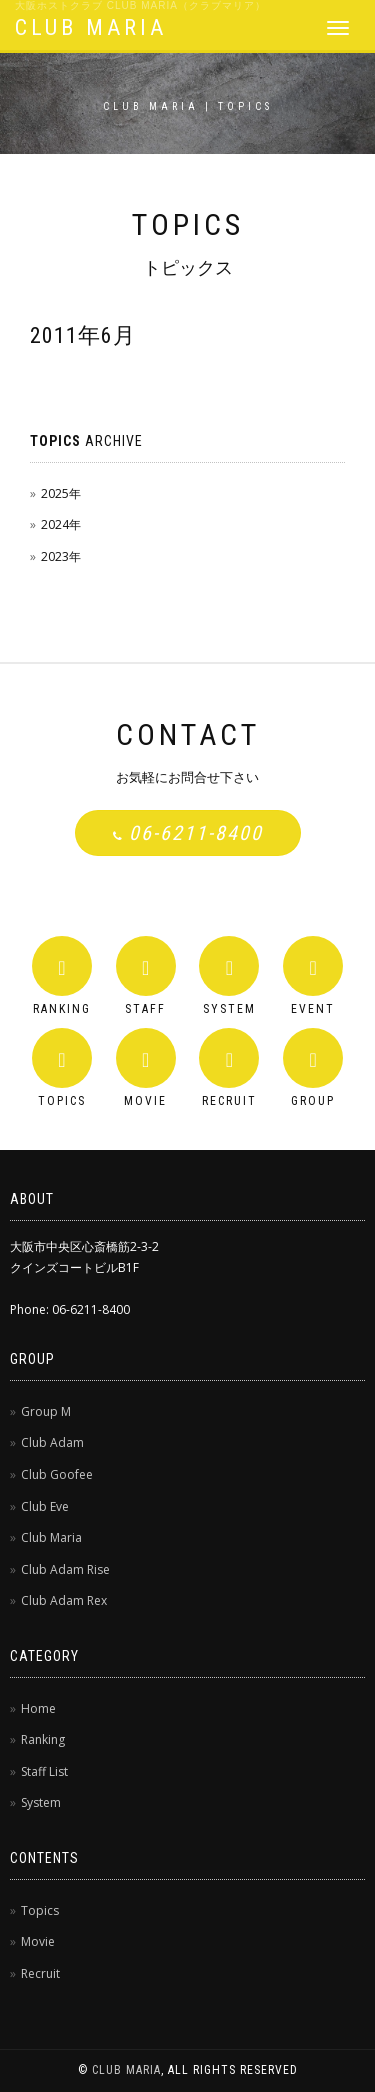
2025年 (61, 493)
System (41, 1802)
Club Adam (52, 1442)
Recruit (40, 1973)
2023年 (61, 556)
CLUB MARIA (91, 27)
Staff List (44, 1771)
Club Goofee (57, 1474)
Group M (46, 1411)
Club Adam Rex (64, 1600)
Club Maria (51, 1537)
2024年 (61, 524)
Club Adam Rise (65, 1569)
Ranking (43, 1739)
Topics (40, 1910)
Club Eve (45, 1506)
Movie (38, 1941)
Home (38, 1708)
